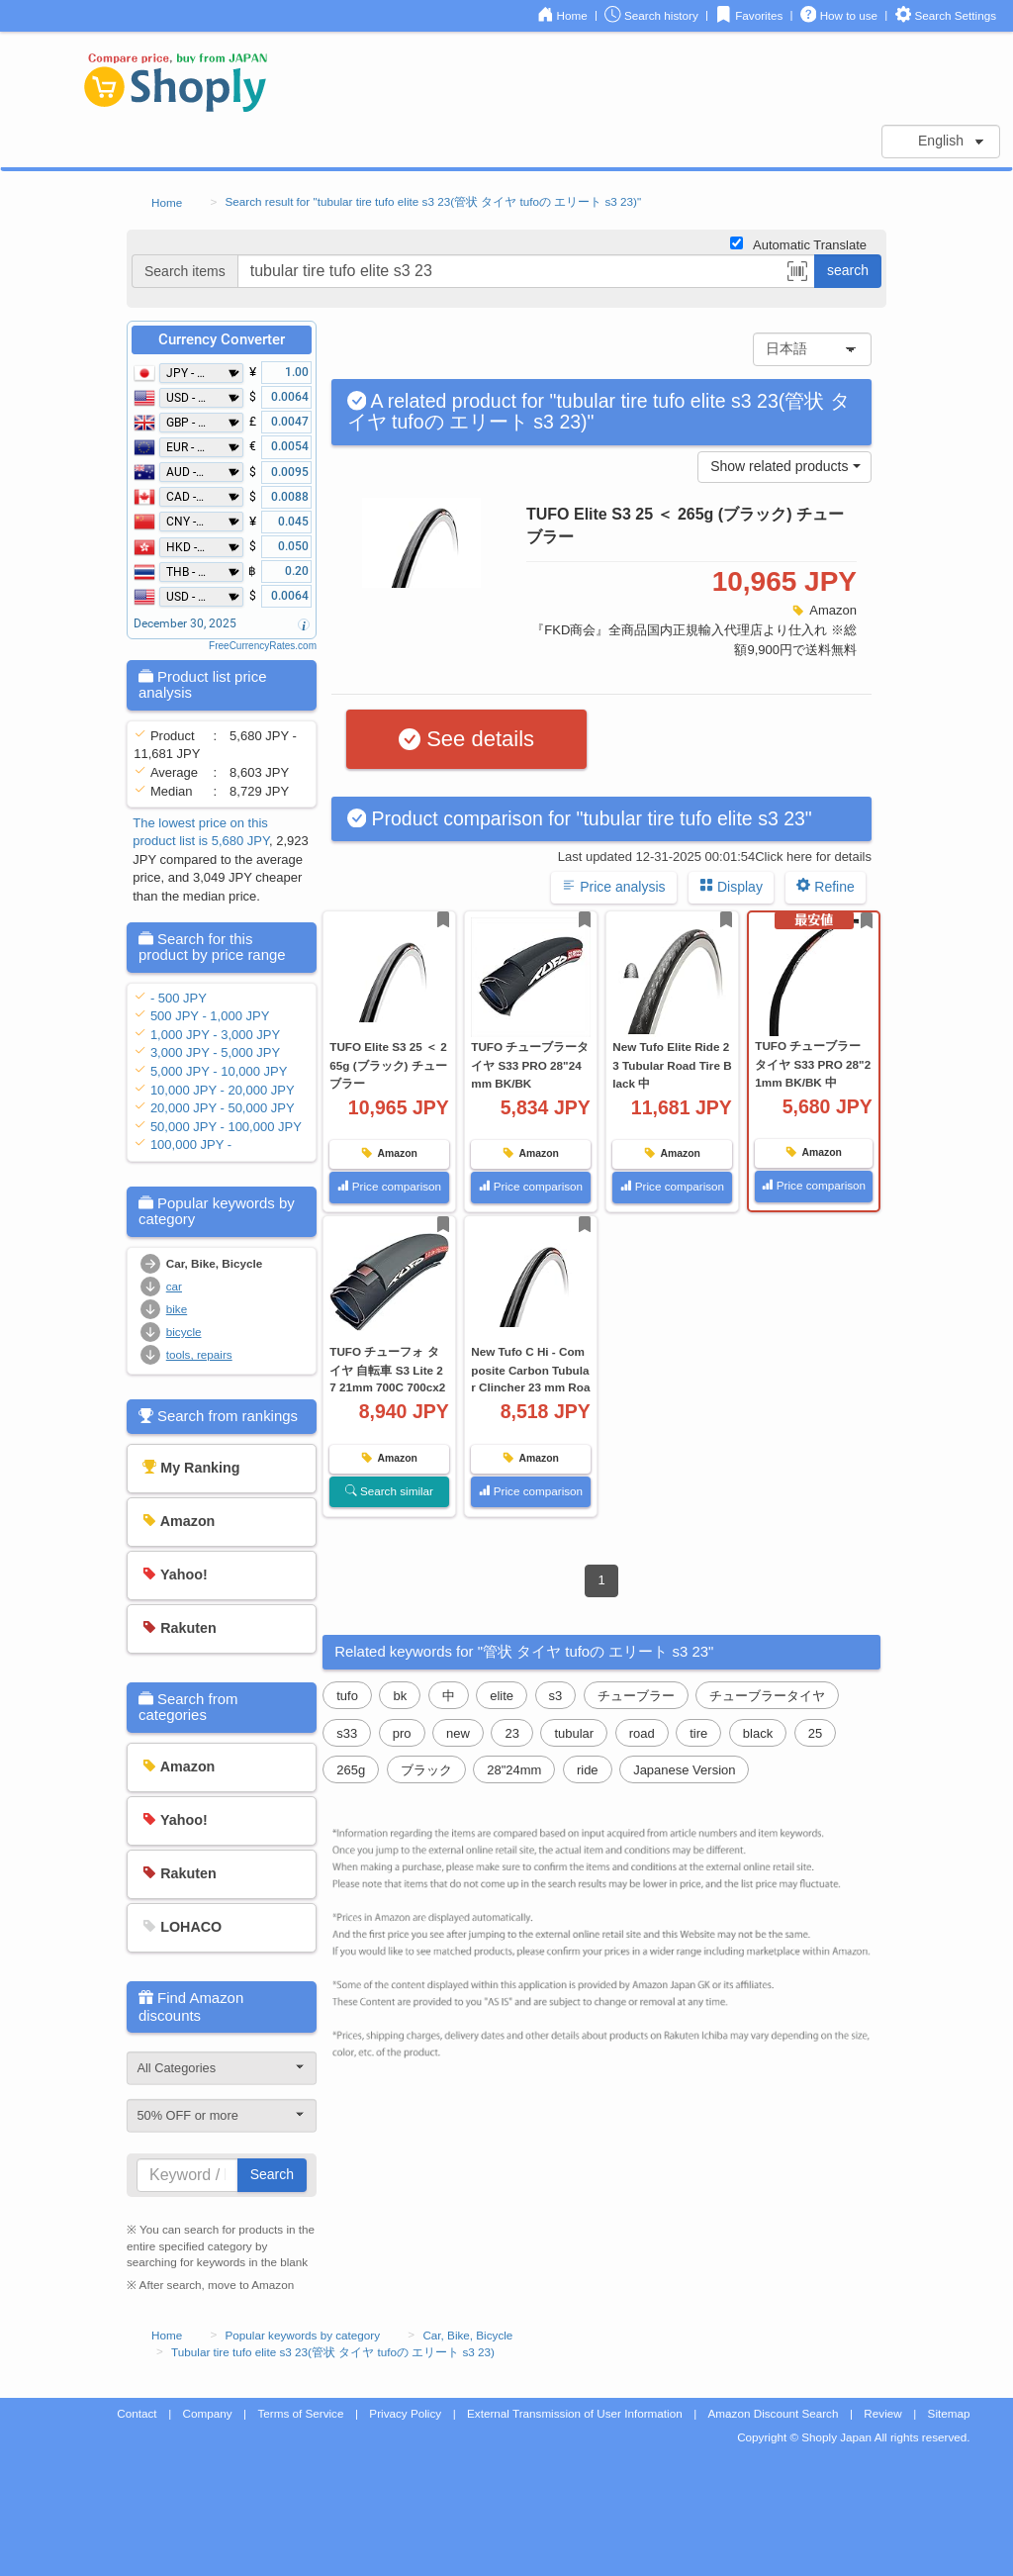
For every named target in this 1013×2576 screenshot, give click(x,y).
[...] (526, 271)
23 (511, 1733)
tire (698, 1733)
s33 (346, 1733)
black (758, 1733)
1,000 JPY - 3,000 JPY (215, 1034)
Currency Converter (221, 339)
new (458, 1733)
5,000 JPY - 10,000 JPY (219, 1071)
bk (400, 1695)
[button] (797, 274)
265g (350, 1770)
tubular (574, 1733)
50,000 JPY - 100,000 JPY (226, 1126)
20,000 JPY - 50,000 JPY (222, 1107)
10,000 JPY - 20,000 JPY (222, 1090)
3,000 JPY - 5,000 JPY (215, 1052)
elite (501, 1695)
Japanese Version (684, 1770)
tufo (347, 1695)
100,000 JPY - (190, 1144)
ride (588, 1770)
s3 (556, 1695)
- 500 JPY (178, 998)
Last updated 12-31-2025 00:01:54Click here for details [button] (715, 856)
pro (402, 1733)
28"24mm (514, 1770)
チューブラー (636, 1695)
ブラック (426, 1770)
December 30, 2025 (185, 623)
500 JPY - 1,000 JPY (209, 1015)
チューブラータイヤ (767, 1695)
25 (815, 1733)
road (642, 1733)
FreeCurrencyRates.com (263, 645)
